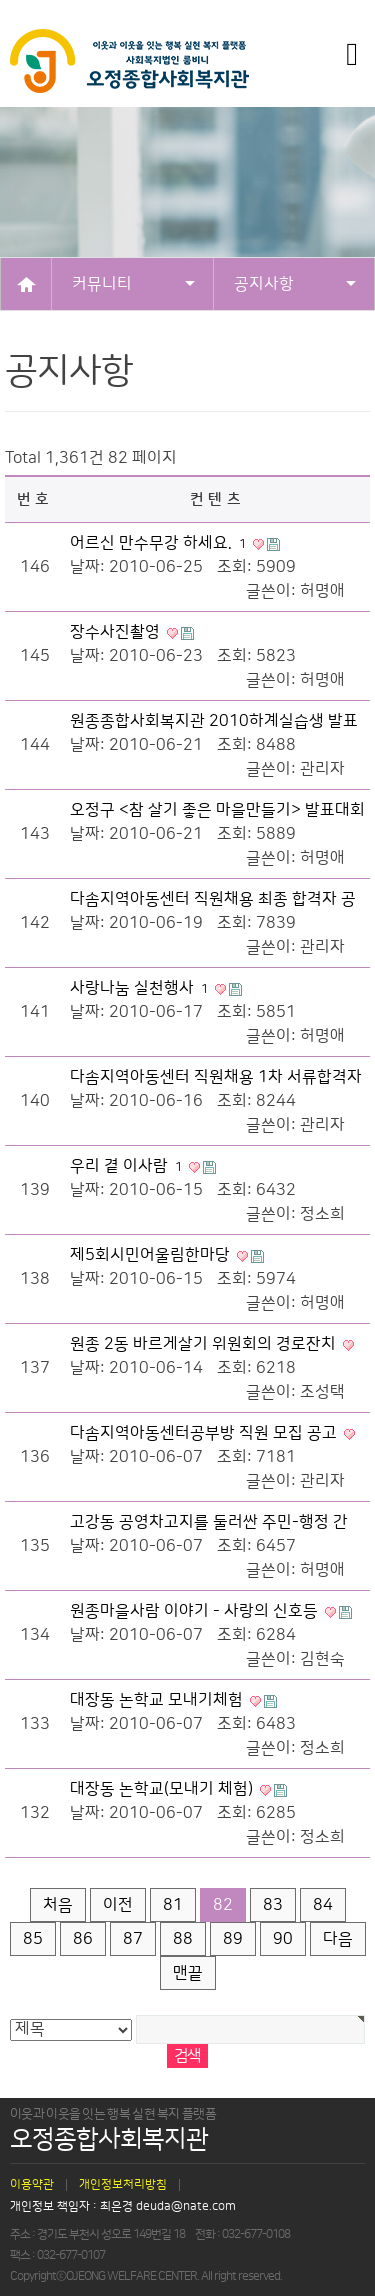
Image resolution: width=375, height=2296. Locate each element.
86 (83, 1939)
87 (133, 1939)
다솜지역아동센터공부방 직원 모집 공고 (205, 1433)
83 (273, 1905)
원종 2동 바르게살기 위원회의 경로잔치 (205, 1344)
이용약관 (32, 2185)
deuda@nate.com (186, 2207)
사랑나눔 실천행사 (141, 988)
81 (173, 1905)
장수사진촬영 (117, 632)
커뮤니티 (133, 283)
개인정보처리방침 (123, 2185)
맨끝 (188, 1973)
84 (323, 1905)
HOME (26, 284)
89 (233, 1939)
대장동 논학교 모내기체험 (158, 1700)
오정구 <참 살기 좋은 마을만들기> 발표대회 (217, 810)
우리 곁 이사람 (128, 1166)
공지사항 (295, 283)
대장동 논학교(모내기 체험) (163, 1789)
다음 (338, 1939)
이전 (118, 1905)
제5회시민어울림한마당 (152, 1255)
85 (33, 1939)
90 (283, 1939)
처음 (58, 1905)
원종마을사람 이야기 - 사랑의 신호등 (196, 1611)
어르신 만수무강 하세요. (160, 543)
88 (183, 1939)
